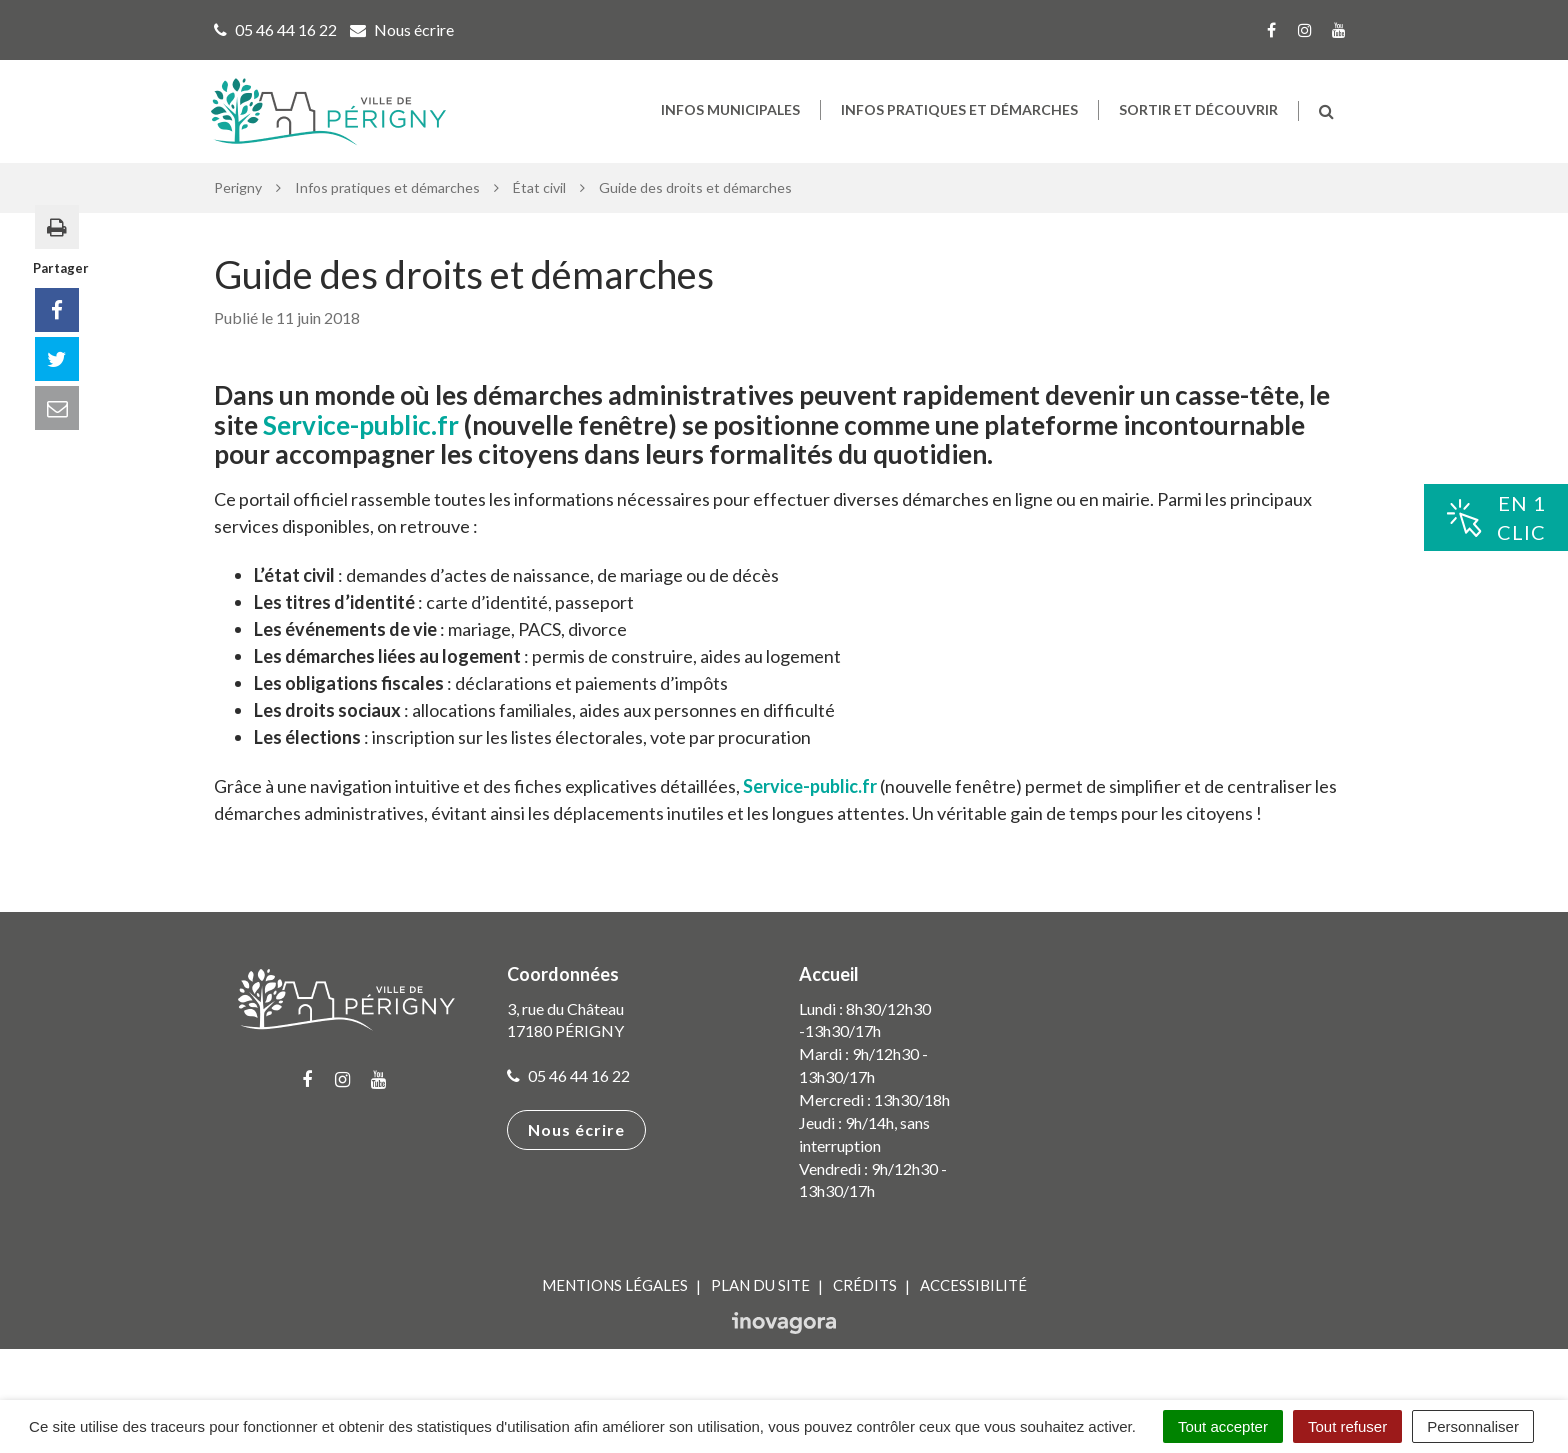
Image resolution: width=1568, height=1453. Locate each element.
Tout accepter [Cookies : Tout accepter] (1223, 1426)
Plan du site (760, 1308)
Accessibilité (973, 1308)
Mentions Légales (615, 1308)
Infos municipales (730, 120)
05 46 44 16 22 (568, 1098)
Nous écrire (576, 1152)
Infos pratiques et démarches (959, 120)
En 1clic (1496, 517)
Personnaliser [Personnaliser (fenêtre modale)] (1473, 1426)
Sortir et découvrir (1198, 120)
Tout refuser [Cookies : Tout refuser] (1347, 1426)
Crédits (865, 1308)
